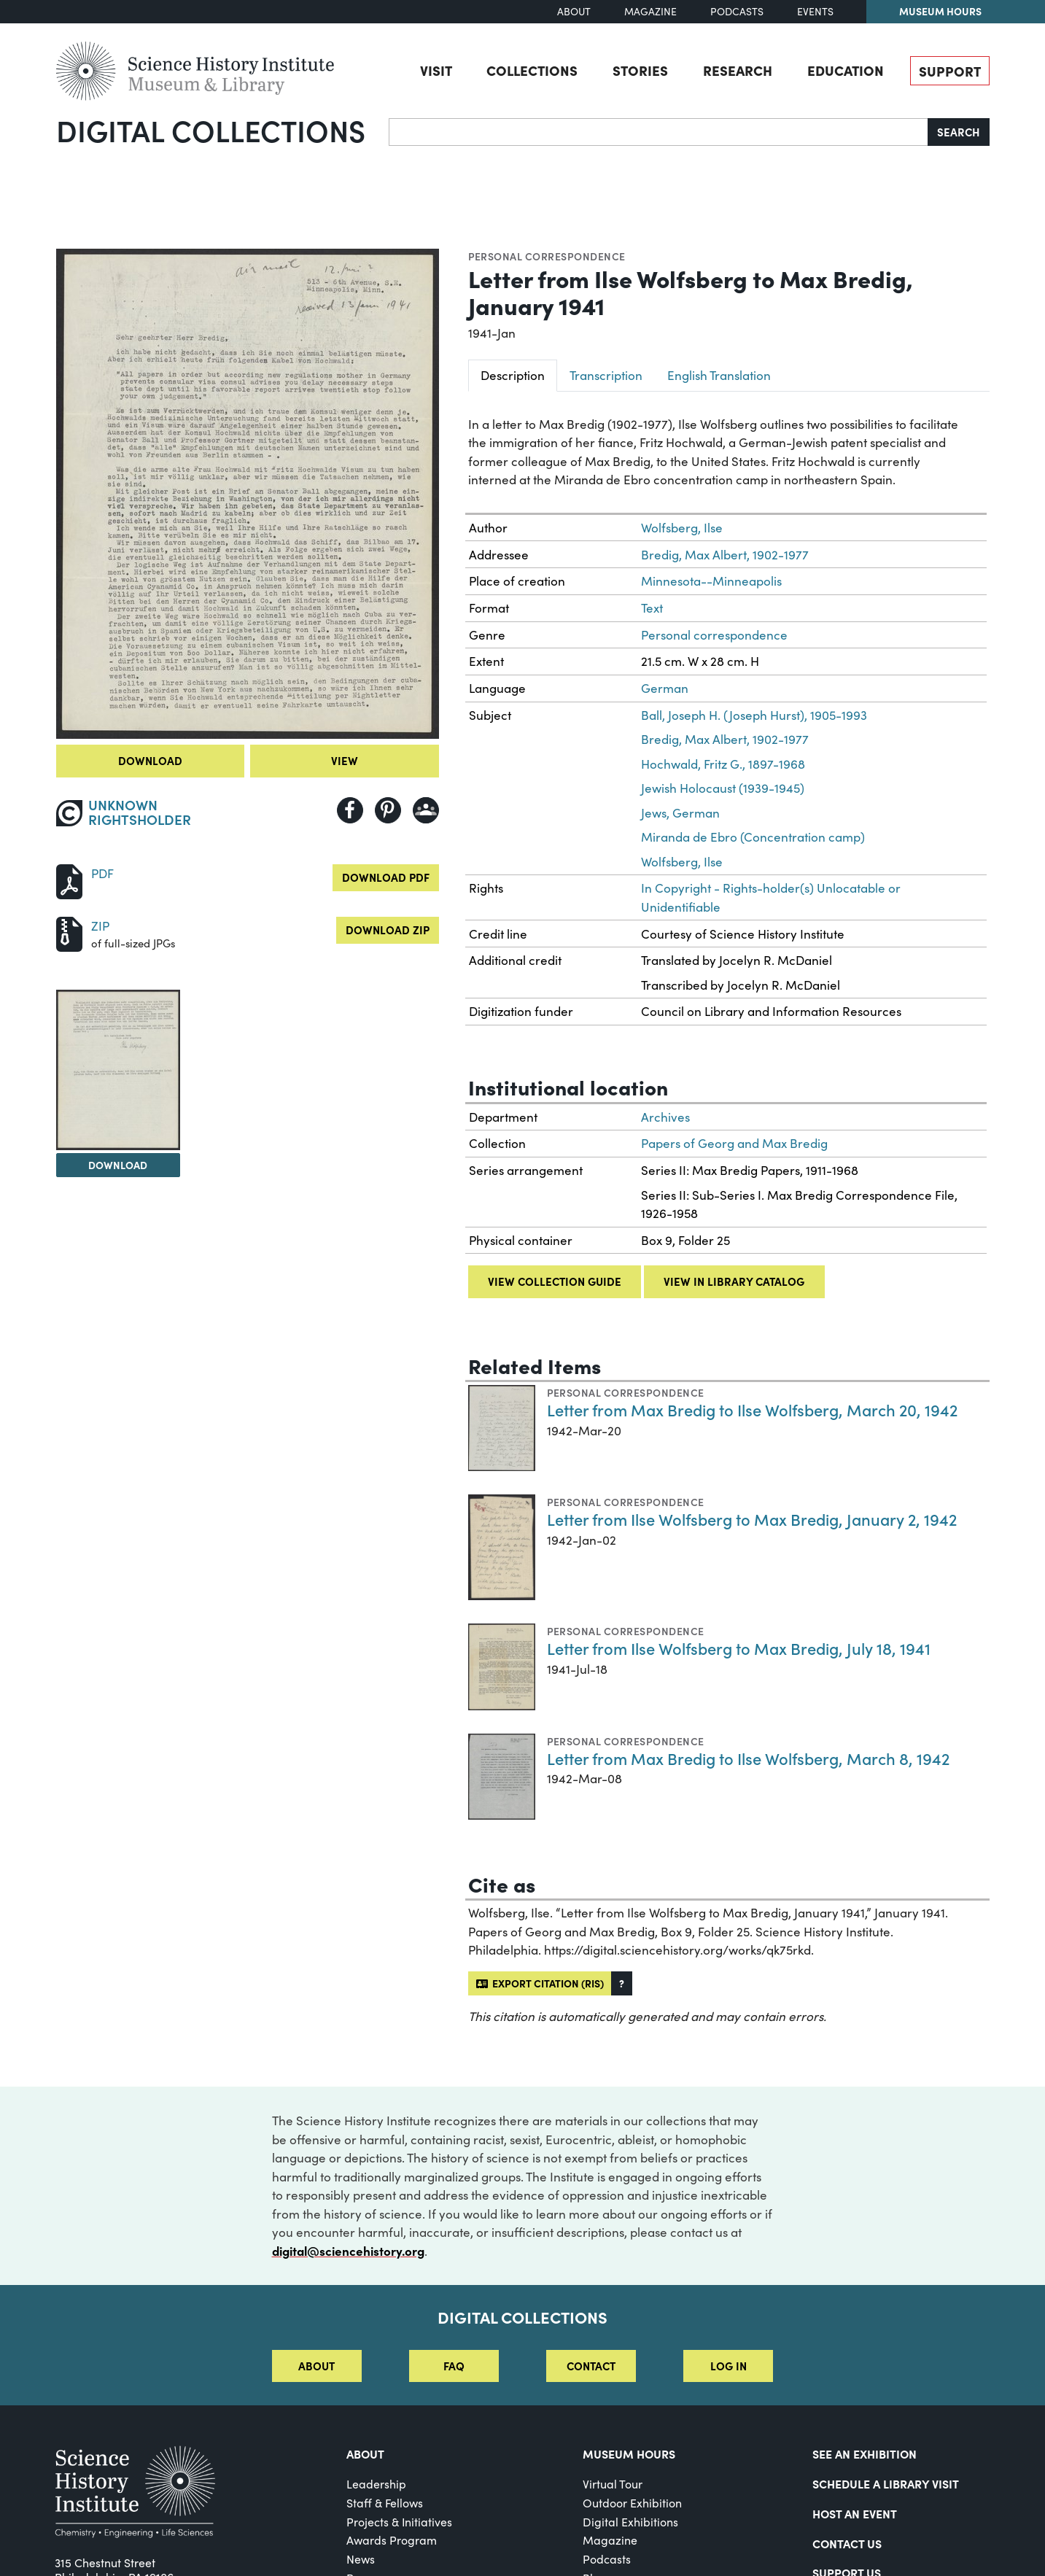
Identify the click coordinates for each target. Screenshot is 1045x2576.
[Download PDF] (69, 880)
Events (815, 11)
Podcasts (737, 11)
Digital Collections (210, 129)
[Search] (658, 132)
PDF (102, 873)
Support (950, 70)
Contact (591, 2365)
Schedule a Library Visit (885, 2483)
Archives (665, 1117)
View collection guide (554, 1281)
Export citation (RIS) (540, 1983)
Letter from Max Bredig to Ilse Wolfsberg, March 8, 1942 (748, 1758)
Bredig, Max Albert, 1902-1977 (725, 554)
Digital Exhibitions (630, 2521)
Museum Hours (940, 11)
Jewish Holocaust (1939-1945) (722, 788)
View (344, 760)
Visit (436, 70)
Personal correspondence (547, 256)
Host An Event (854, 2513)
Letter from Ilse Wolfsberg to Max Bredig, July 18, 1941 (739, 1648)
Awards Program (391, 2540)
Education (845, 70)
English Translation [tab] (719, 375)
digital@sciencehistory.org (348, 2250)
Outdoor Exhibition (632, 2502)
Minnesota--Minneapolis (711, 581)
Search (958, 131)
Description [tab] (513, 375)
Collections (532, 70)
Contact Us (847, 2543)
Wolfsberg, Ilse (682, 527)
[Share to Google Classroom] (426, 810)
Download (150, 760)
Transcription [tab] (606, 375)
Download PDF (386, 877)
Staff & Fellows (384, 2502)
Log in (728, 2365)
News (360, 2559)
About (574, 11)
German (664, 688)
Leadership (376, 2483)
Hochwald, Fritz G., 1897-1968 (723, 764)
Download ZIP (388, 929)
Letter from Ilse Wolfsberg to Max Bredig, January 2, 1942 (752, 1519)
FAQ (454, 2365)
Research (737, 70)
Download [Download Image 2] (117, 1164)
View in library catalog (734, 1281)
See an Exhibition (864, 2453)
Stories (640, 70)
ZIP (100, 925)
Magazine (650, 11)
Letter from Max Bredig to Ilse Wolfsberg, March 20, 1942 (752, 1409)
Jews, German (680, 812)
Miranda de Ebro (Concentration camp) (753, 837)
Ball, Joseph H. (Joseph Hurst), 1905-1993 (754, 715)
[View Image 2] (118, 1069)
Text (652, 608)
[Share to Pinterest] (388, 810)
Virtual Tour (612, 2483)
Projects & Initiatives (399, 2521)
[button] (621, 1983)
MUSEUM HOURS (629, 2453)
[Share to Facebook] (350, 810)
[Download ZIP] (69, 932)
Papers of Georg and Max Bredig (734, 1143)
